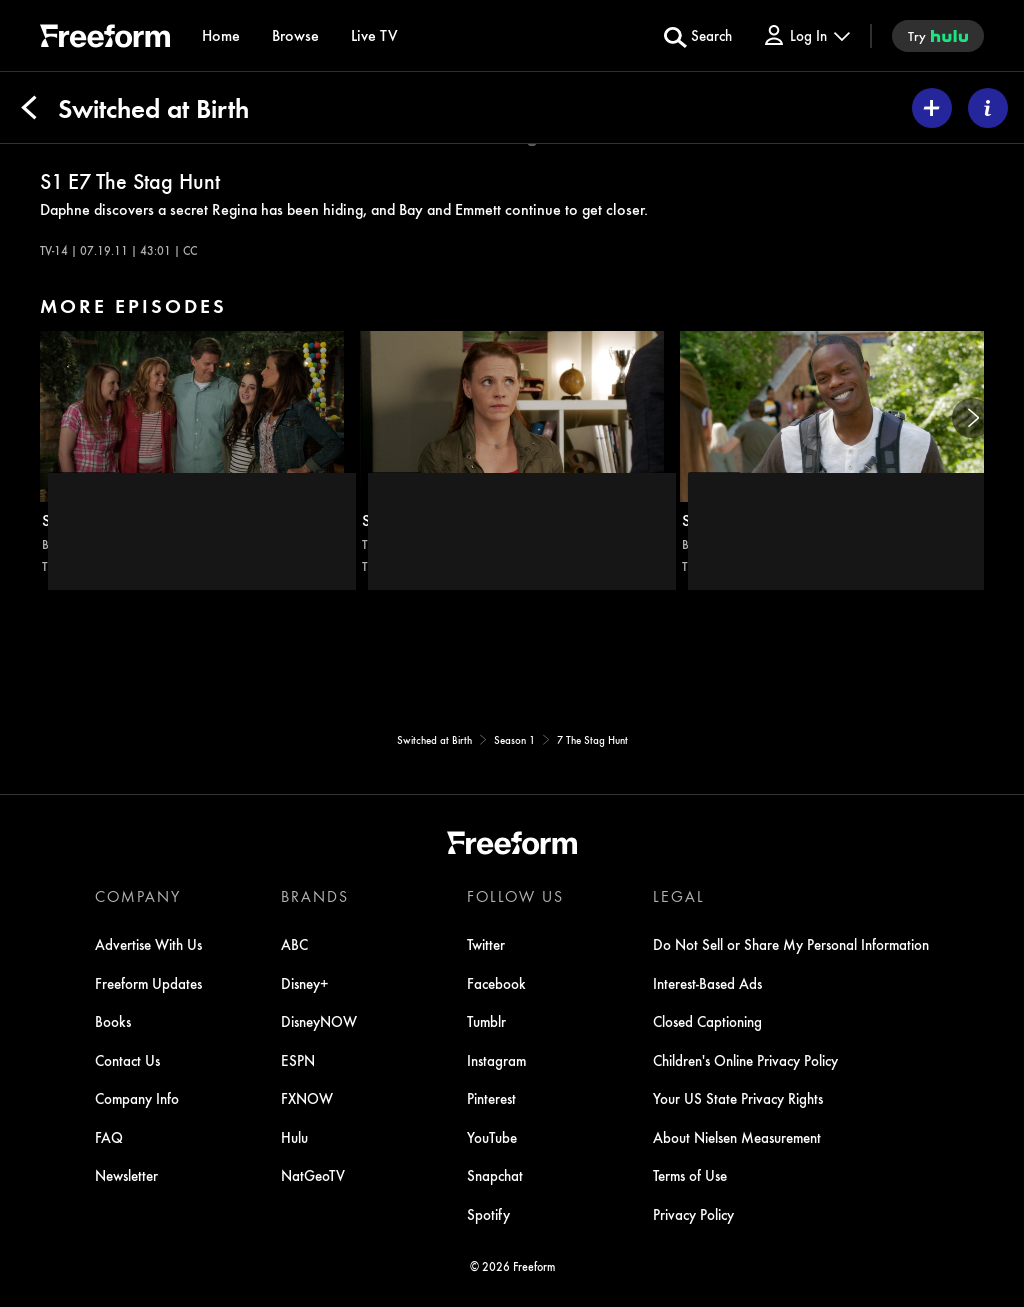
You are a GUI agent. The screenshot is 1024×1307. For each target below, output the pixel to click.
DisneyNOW (319, 1021)
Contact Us (127, 1060)
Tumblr (486, 1021)
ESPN (298, 1060)
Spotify (488, 1214)
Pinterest (491, 1098)
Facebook (496, 983)
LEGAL (679, 896)
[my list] (932, 108)
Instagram (496, 1060)
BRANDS (315, 896)
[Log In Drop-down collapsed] (806, 35)
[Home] (221, 35)
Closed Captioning (707, 1021)
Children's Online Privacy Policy (745, 1060)
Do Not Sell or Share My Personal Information (791, 944)
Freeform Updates (148, 983)
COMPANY (138, 896)
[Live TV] (374, 35)
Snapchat (495, 1175)
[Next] (972, 418)
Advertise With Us (148, 944)
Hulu (294, 1137)
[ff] (105, 39)
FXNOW (307, 1098)
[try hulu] (938, 36)
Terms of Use (690, 1175)
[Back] (29, 108)
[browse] (295, 35)
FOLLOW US (515, 896)
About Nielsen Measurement (737, 1137)
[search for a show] (698, 36)
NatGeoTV (313, 1175)
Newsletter (126, 1175)
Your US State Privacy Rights (738, 1098)
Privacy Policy (693, 1214)
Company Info (137, 1098)
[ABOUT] (988, 108)
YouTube (492, 1137)
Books (113, 1021)
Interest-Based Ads (707, 983)
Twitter (486, 944)
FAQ (109, 1137)
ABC (294, 944)
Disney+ (305, 983)
